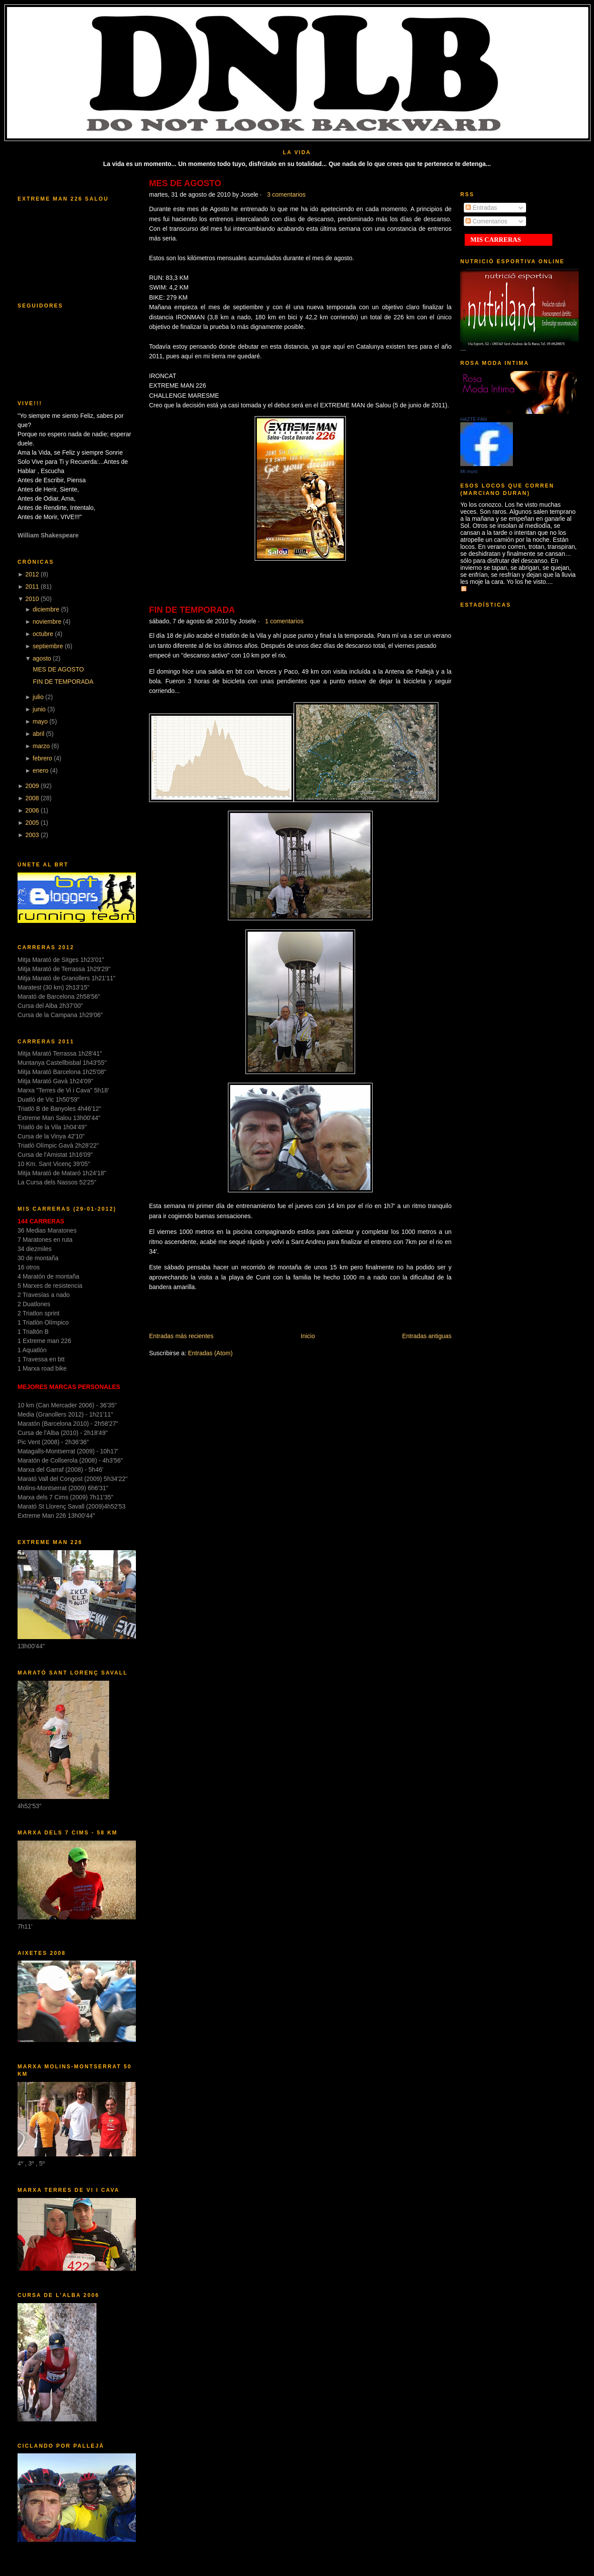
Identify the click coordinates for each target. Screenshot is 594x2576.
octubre (43, 633)
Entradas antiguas (427, 1335)
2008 (32, 798)
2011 (32, 586)
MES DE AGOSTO (58, 669)
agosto (42, 658)
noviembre (47, 621)
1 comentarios (284, 621)
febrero (42, 758)
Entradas (481, 207)
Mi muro (469, 471)
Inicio (308, 1335)
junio (39, 709)
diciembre (46, 609)
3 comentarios (286, 194)
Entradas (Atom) (210, 1353)
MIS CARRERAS (495, 239)
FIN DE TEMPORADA (63, 681)
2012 (32, 574)
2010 (32, 598)
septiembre (48, 646)
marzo (41, 745)
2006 (32, 810)
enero (41, 770)
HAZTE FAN (473, 419)
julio (38, 696)
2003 (32, 834)
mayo (40, 721)
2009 (32, 785)
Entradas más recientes (181, 1335)
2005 (32, 822)
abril (38, 733)
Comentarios (486, 221)
